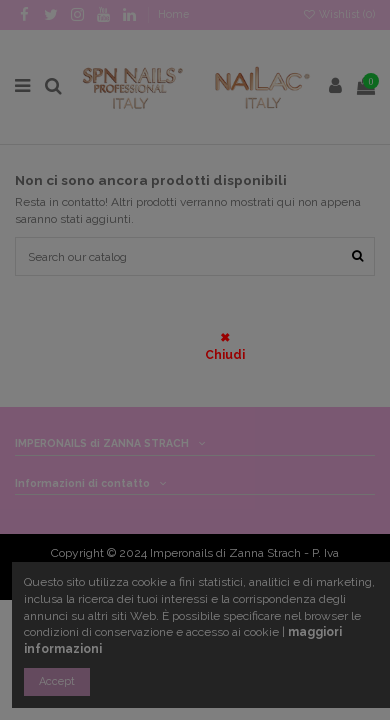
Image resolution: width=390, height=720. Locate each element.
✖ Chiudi (225, 346)
